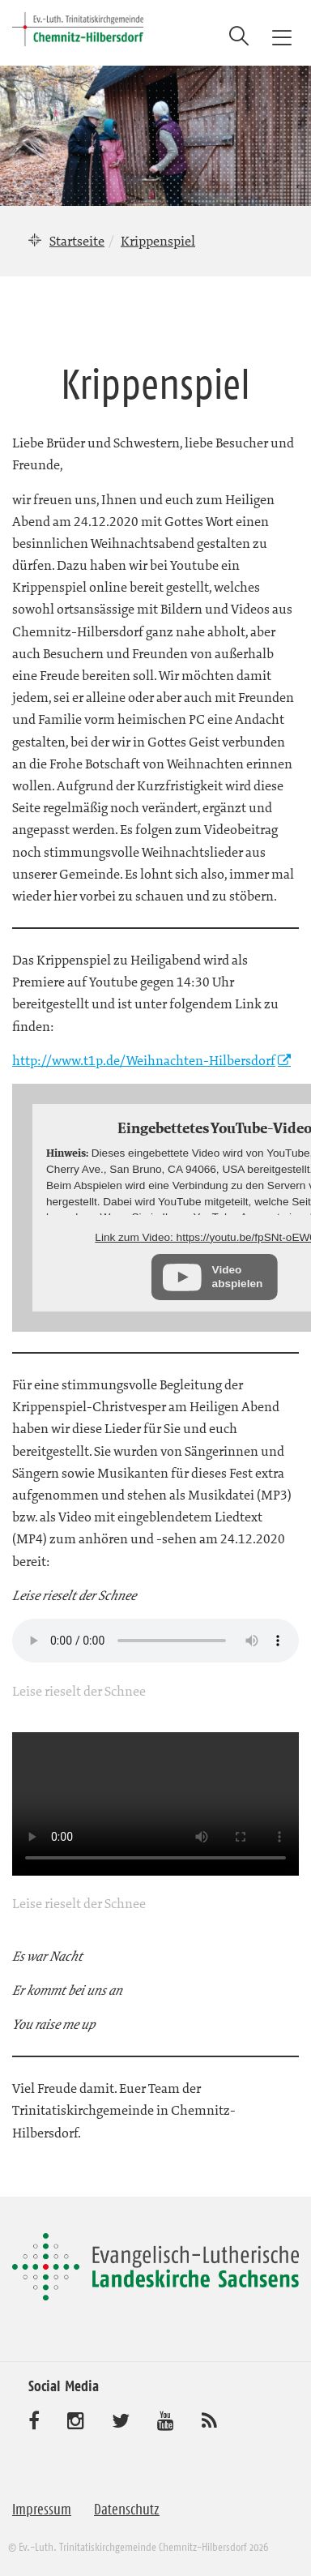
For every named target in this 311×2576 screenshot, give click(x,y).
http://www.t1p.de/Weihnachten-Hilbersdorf (143, 1060)
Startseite (76, 241)
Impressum (41, 2509)
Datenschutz (127, 2509)
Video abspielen (237, 1276)
